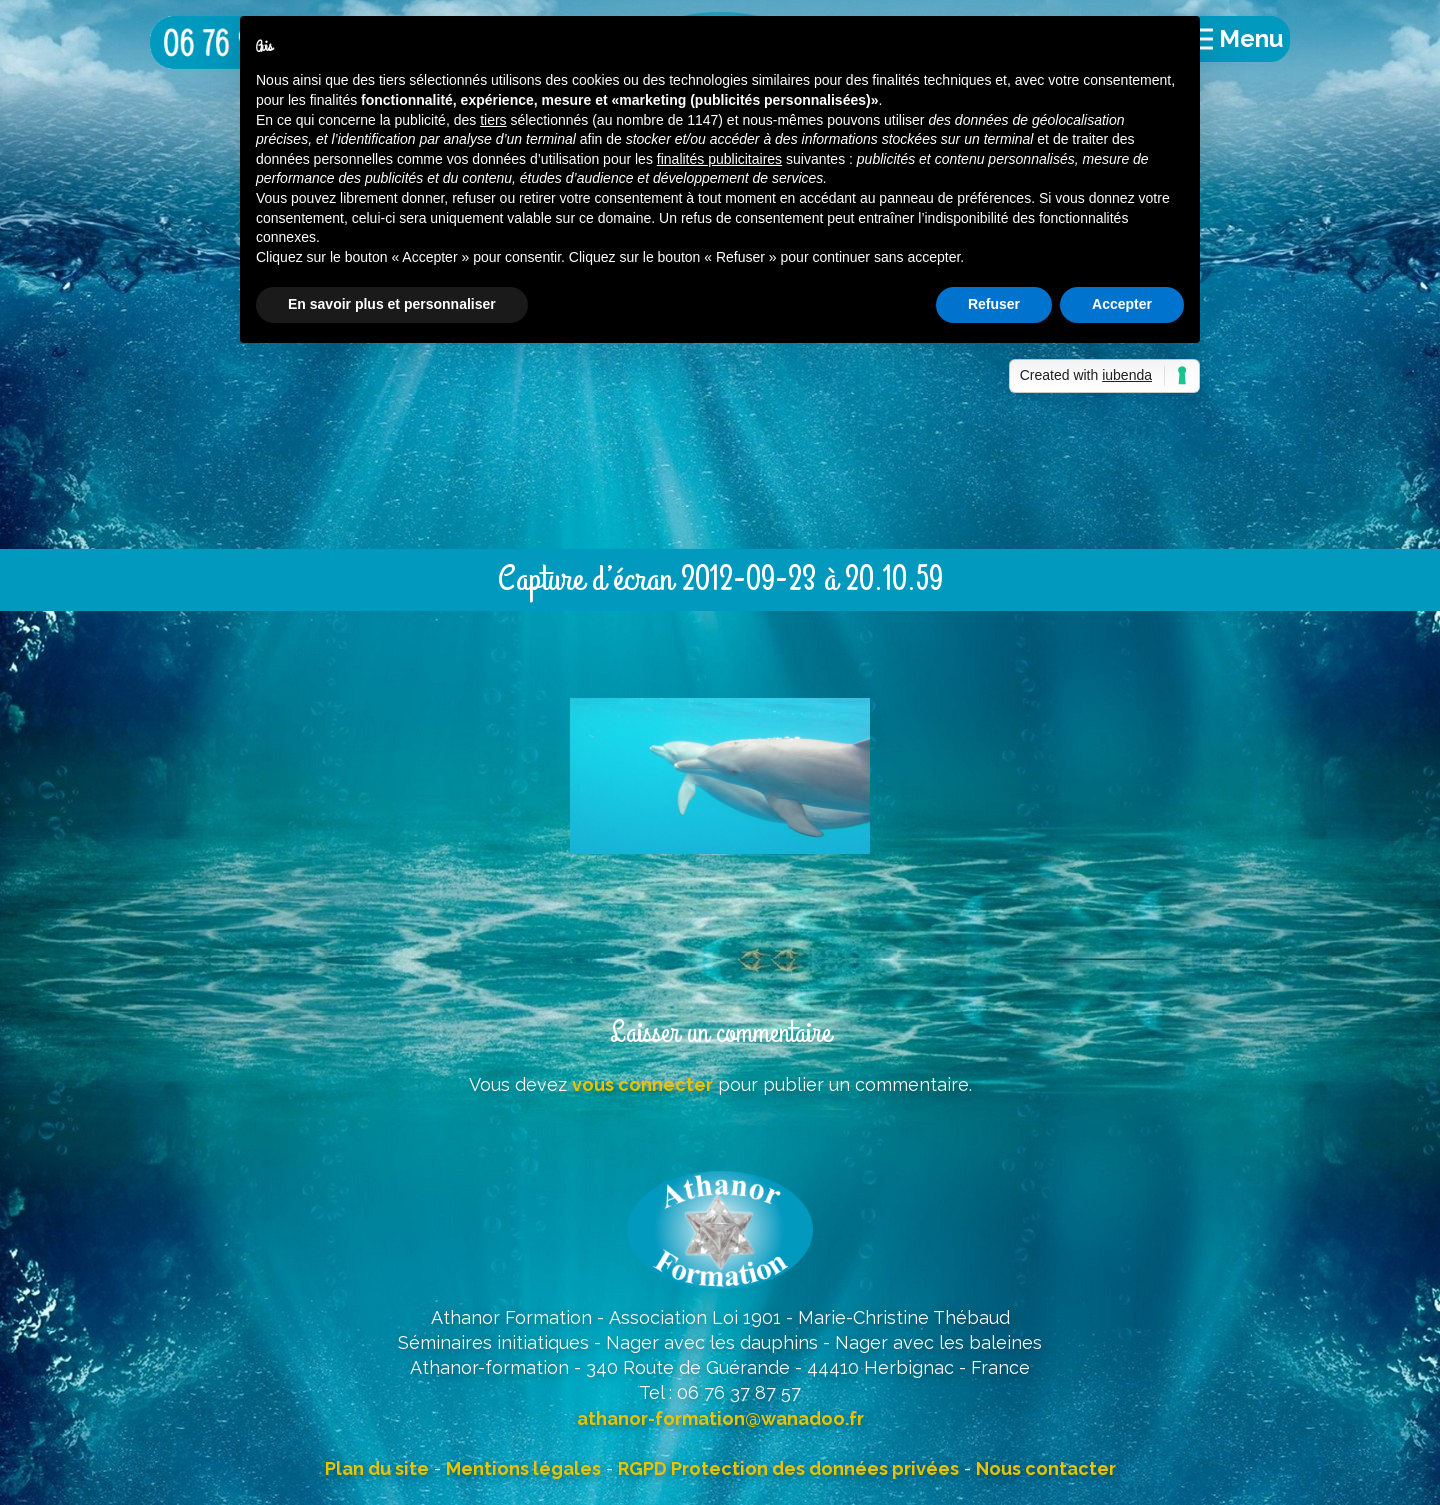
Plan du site (377, 1468)
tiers (493, 120)
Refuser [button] (994, 304)
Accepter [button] (1122, 304)
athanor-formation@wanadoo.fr (720, 1418)
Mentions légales (523, 1468)
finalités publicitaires (719, 159)
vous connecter (642, 1084)
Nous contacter (1046, 1468)
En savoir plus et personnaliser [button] (392, 304)
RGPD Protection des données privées (788, 1468)
